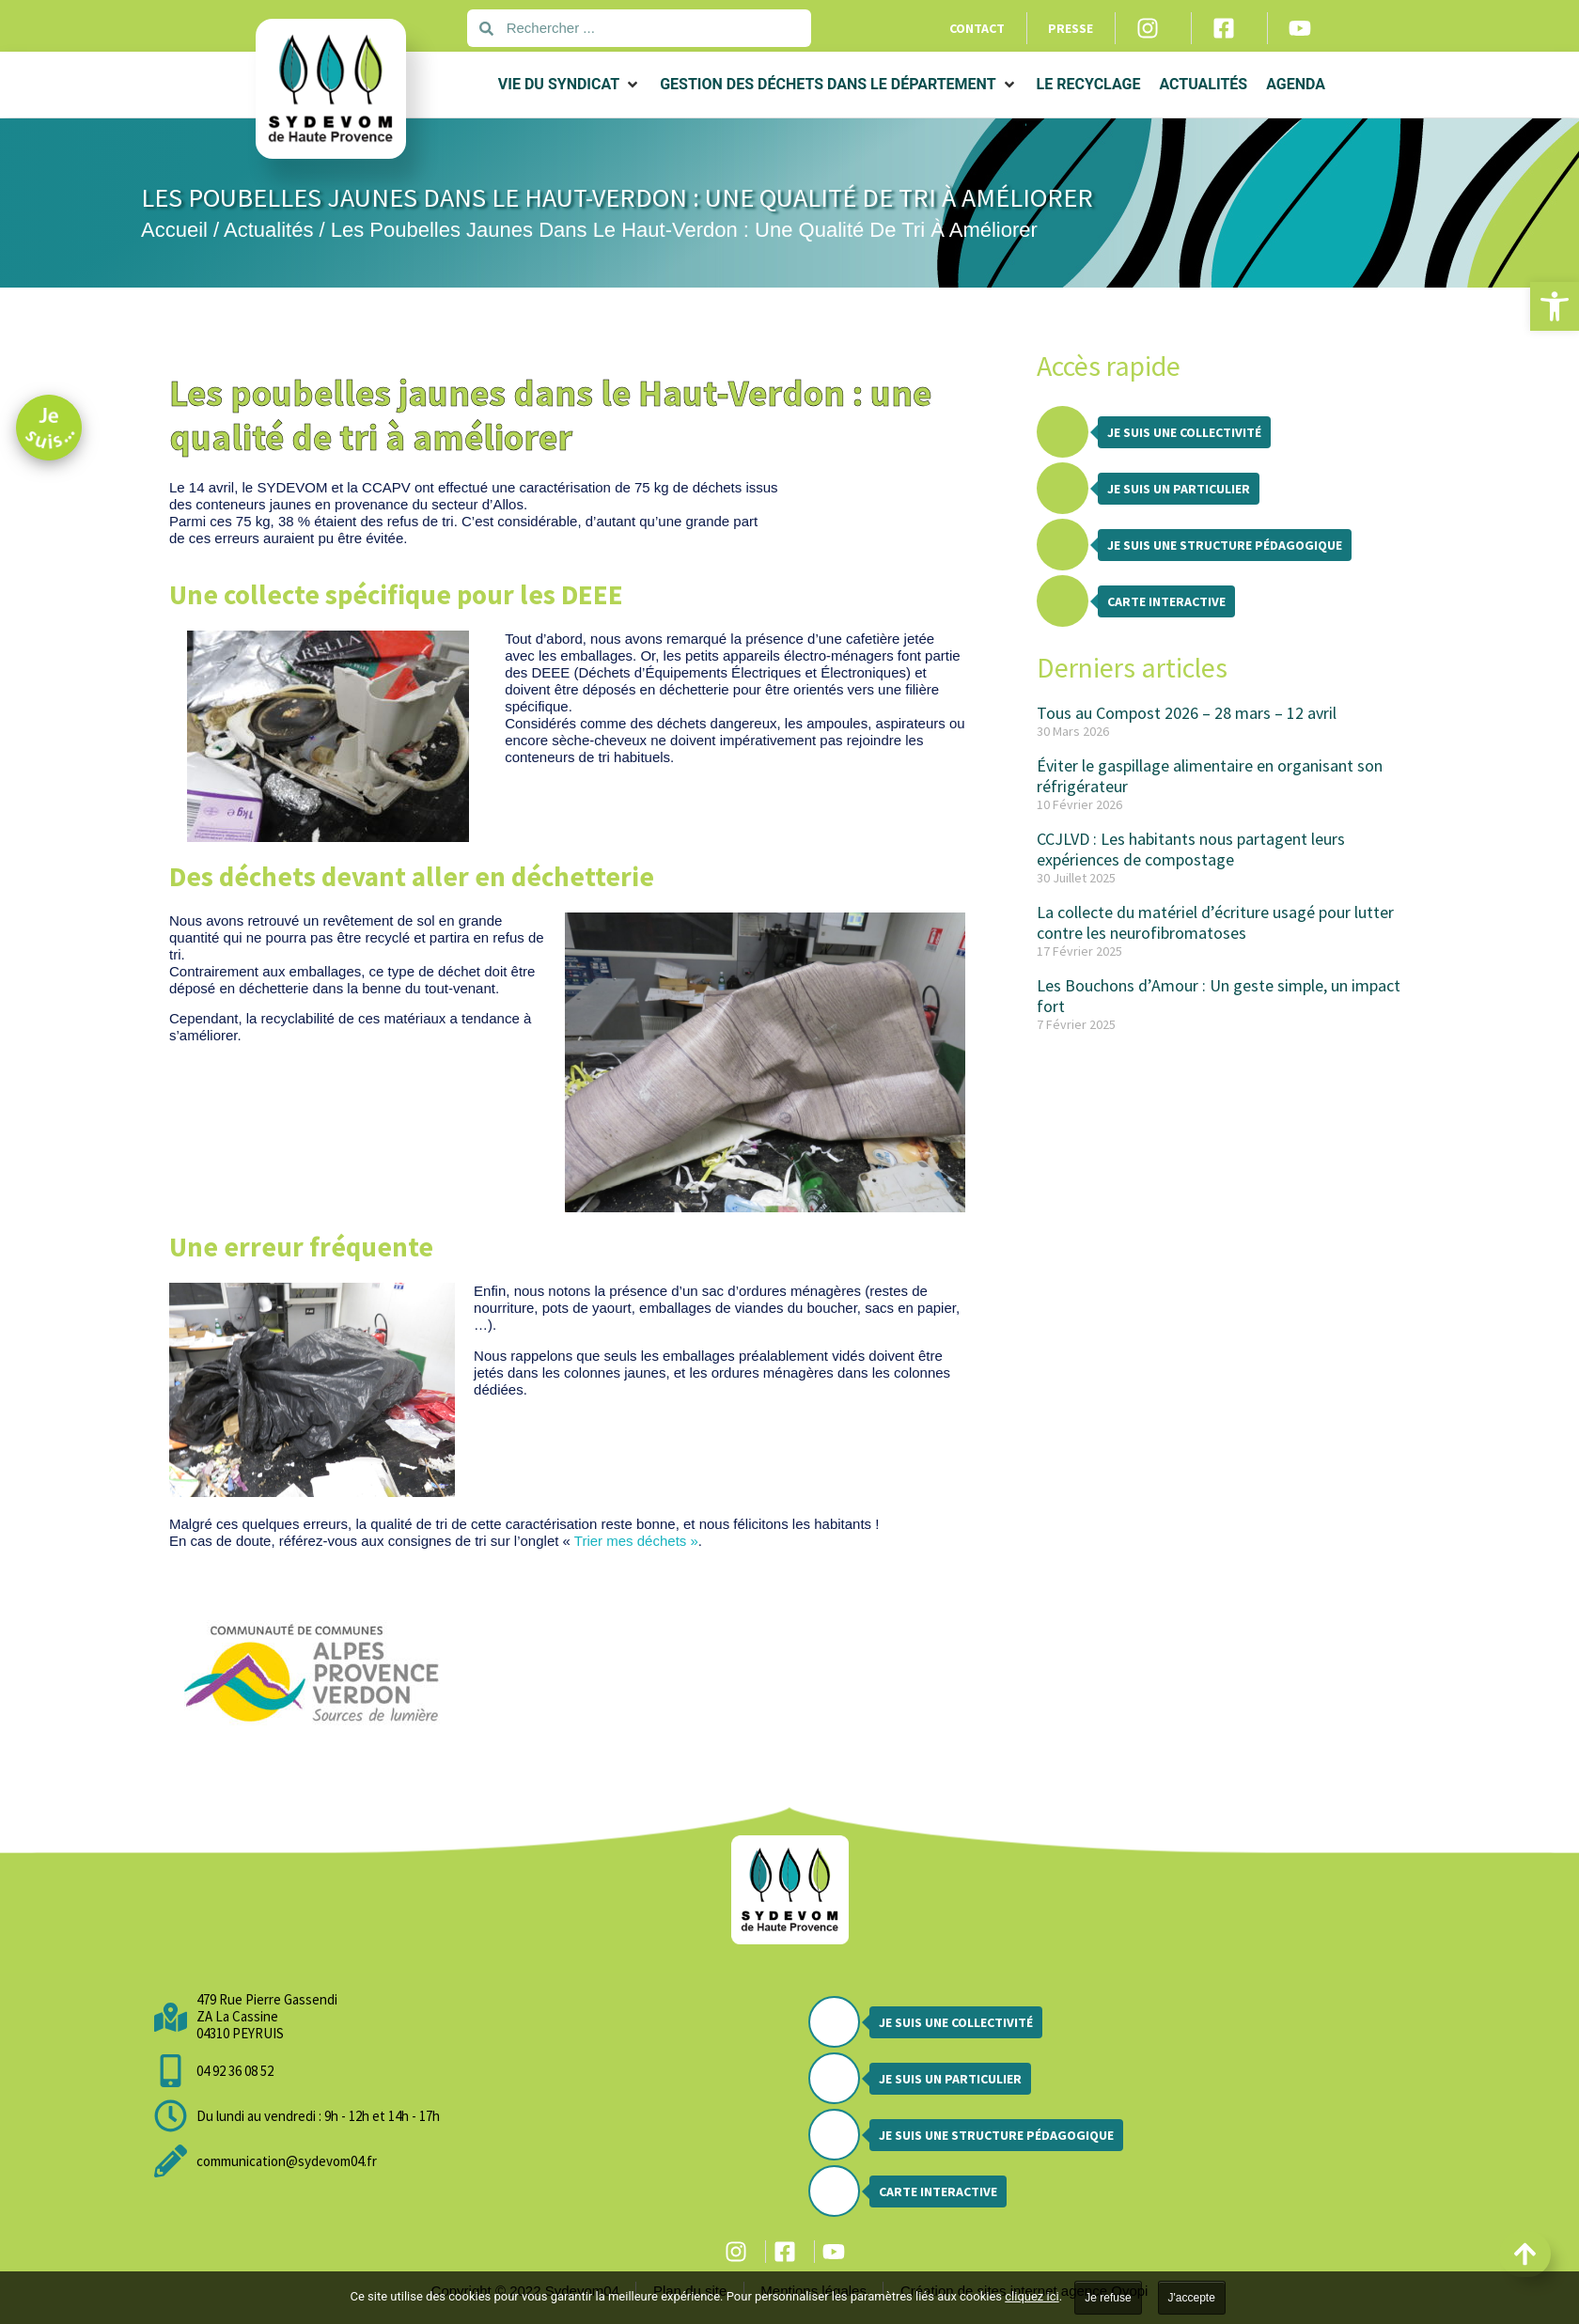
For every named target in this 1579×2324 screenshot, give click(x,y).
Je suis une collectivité (1184, 432)
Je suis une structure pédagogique (1224, 545)
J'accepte (1191, 2297)
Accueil (174, 230)
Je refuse (1108, 2297)
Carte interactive (1166, 601)
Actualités (268, 230)
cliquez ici (1031, 2296)
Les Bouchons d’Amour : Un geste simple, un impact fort (1218, 996)
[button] (1554, 306)
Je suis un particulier (1178, 488)
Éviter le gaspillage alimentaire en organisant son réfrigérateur (1210, 776)
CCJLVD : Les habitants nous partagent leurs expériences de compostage (1191, 849)
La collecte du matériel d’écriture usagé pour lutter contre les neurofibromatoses (1215, 922)
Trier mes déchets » (636, 1541)
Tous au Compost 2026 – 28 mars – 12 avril (1187, 713)
